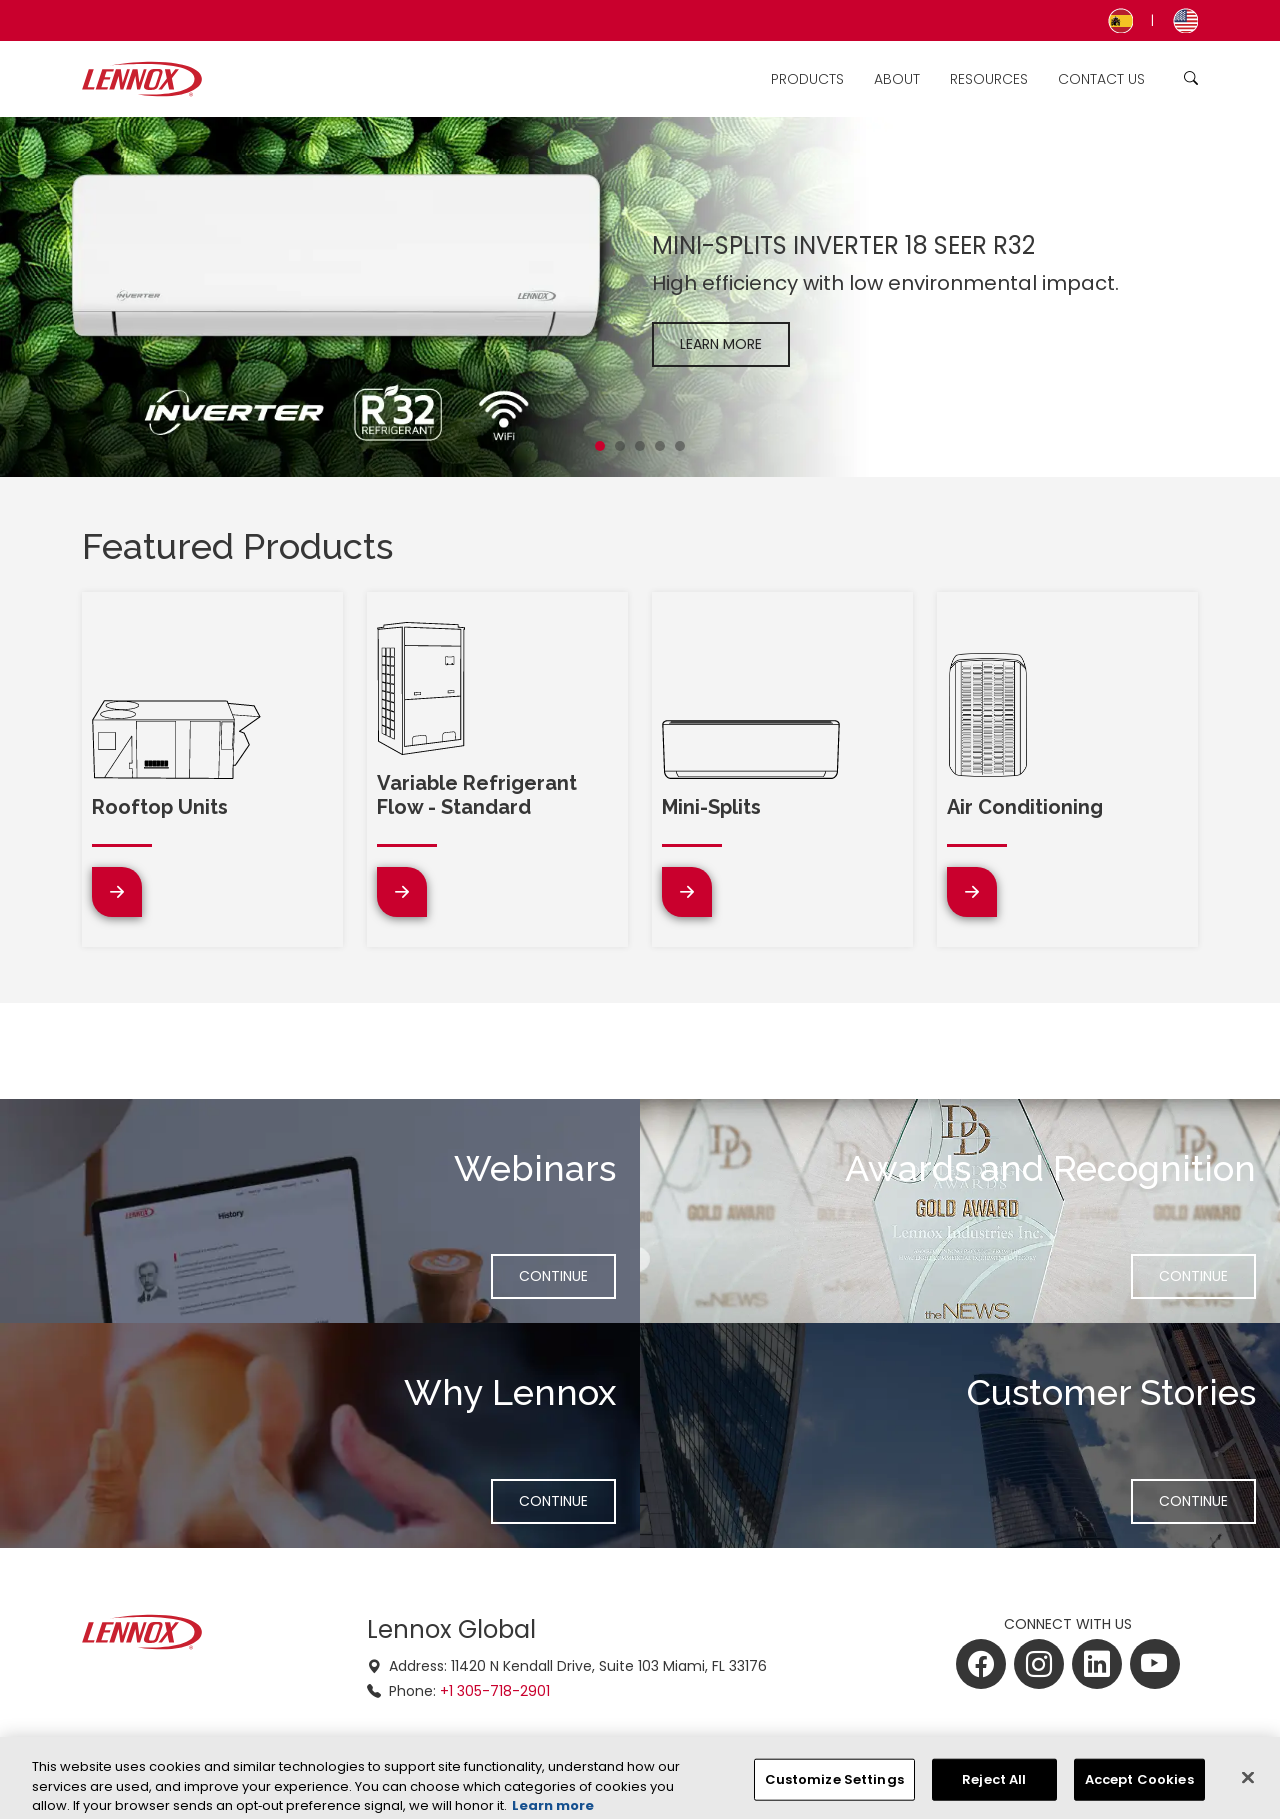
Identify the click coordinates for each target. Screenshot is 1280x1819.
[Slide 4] (660, 446)
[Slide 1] (600, 446)
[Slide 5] (680, 446)
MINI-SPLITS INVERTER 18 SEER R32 (843, 245)
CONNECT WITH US (1068, 1624)
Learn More (721, 344)
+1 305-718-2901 (495, 1691)
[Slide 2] (620, 446)
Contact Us (1101, 79)
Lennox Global (451, 1629)
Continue (567, 1275)
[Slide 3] (640, 446)
